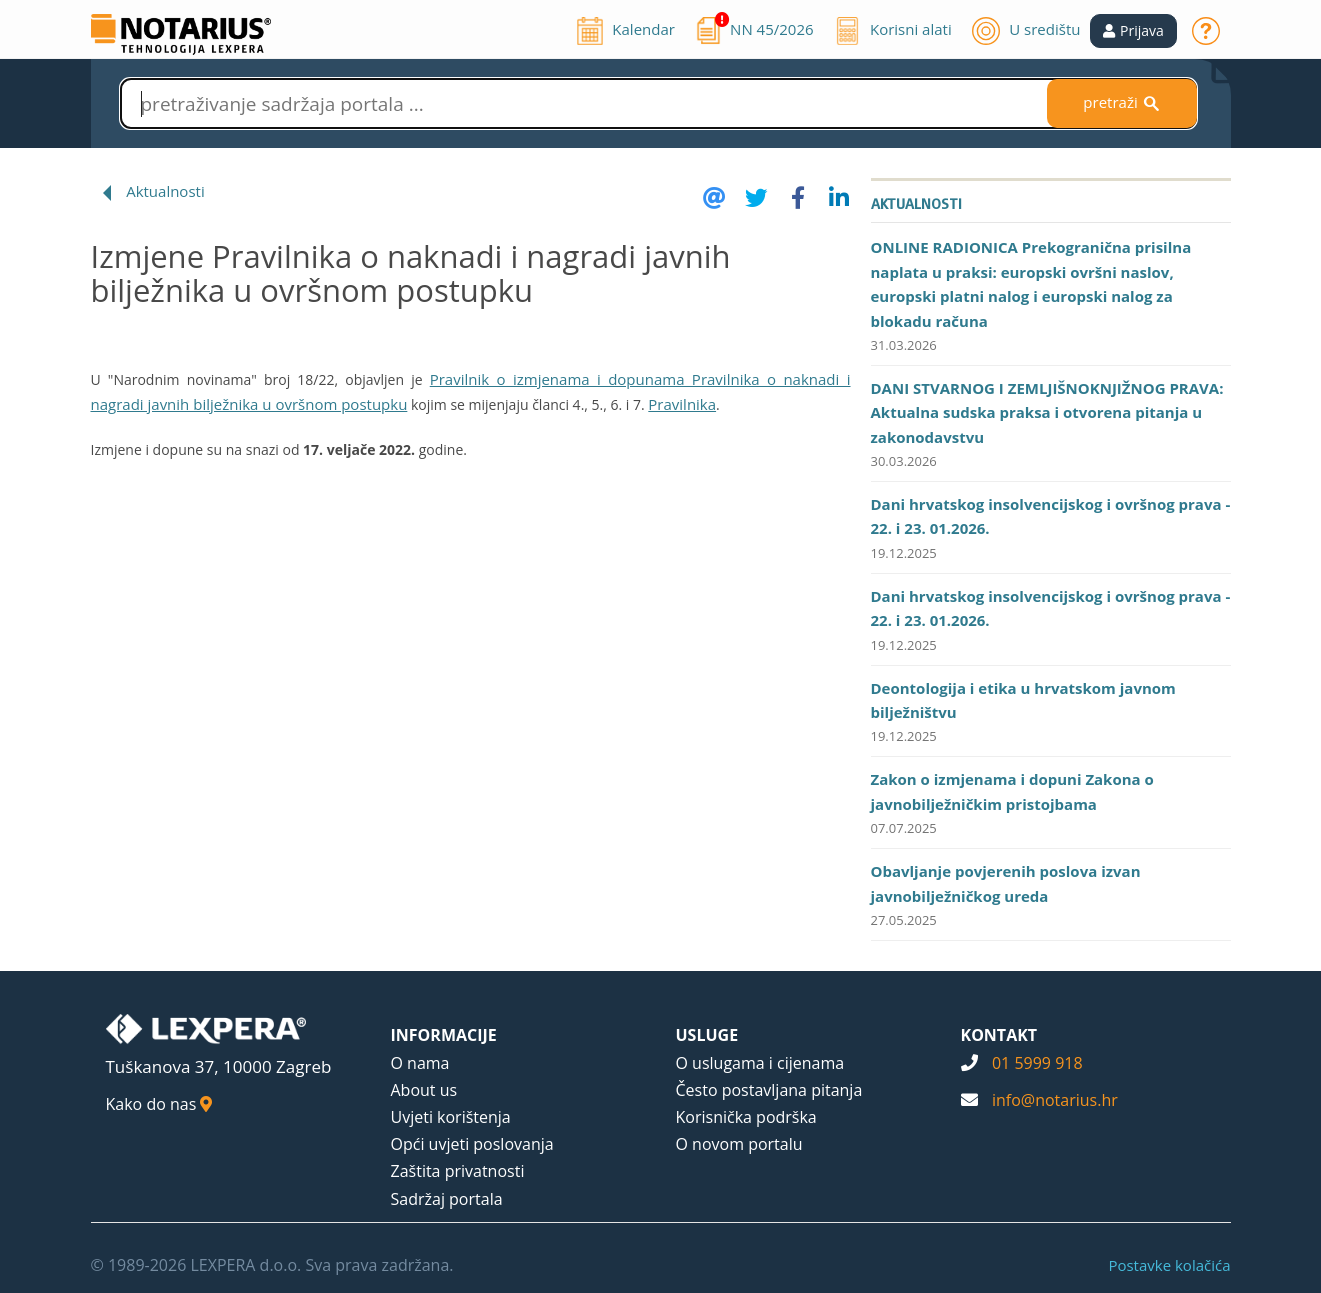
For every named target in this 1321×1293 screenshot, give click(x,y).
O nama (420, 1063)
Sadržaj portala (447, 1199)
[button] (1133, 31)
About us (424, 1090)
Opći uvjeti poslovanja (472, 1144)
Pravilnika (682, 404)
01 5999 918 (1037, 1063)
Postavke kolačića (1169, 1265)
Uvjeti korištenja (451, 1117)
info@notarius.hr (1055, 1100)
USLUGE (707, 1035)
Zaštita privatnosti (458, 1171)
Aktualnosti (165, 191)
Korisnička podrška (746, 1117)
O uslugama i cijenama (760, 1063)
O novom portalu (739, 1144)
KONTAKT (999, 1035)
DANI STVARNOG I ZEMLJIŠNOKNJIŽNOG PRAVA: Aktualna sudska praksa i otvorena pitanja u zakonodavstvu (1047, 412)
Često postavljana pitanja (769, 1090)
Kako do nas (159, 1104)
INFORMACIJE (444, 1035)
